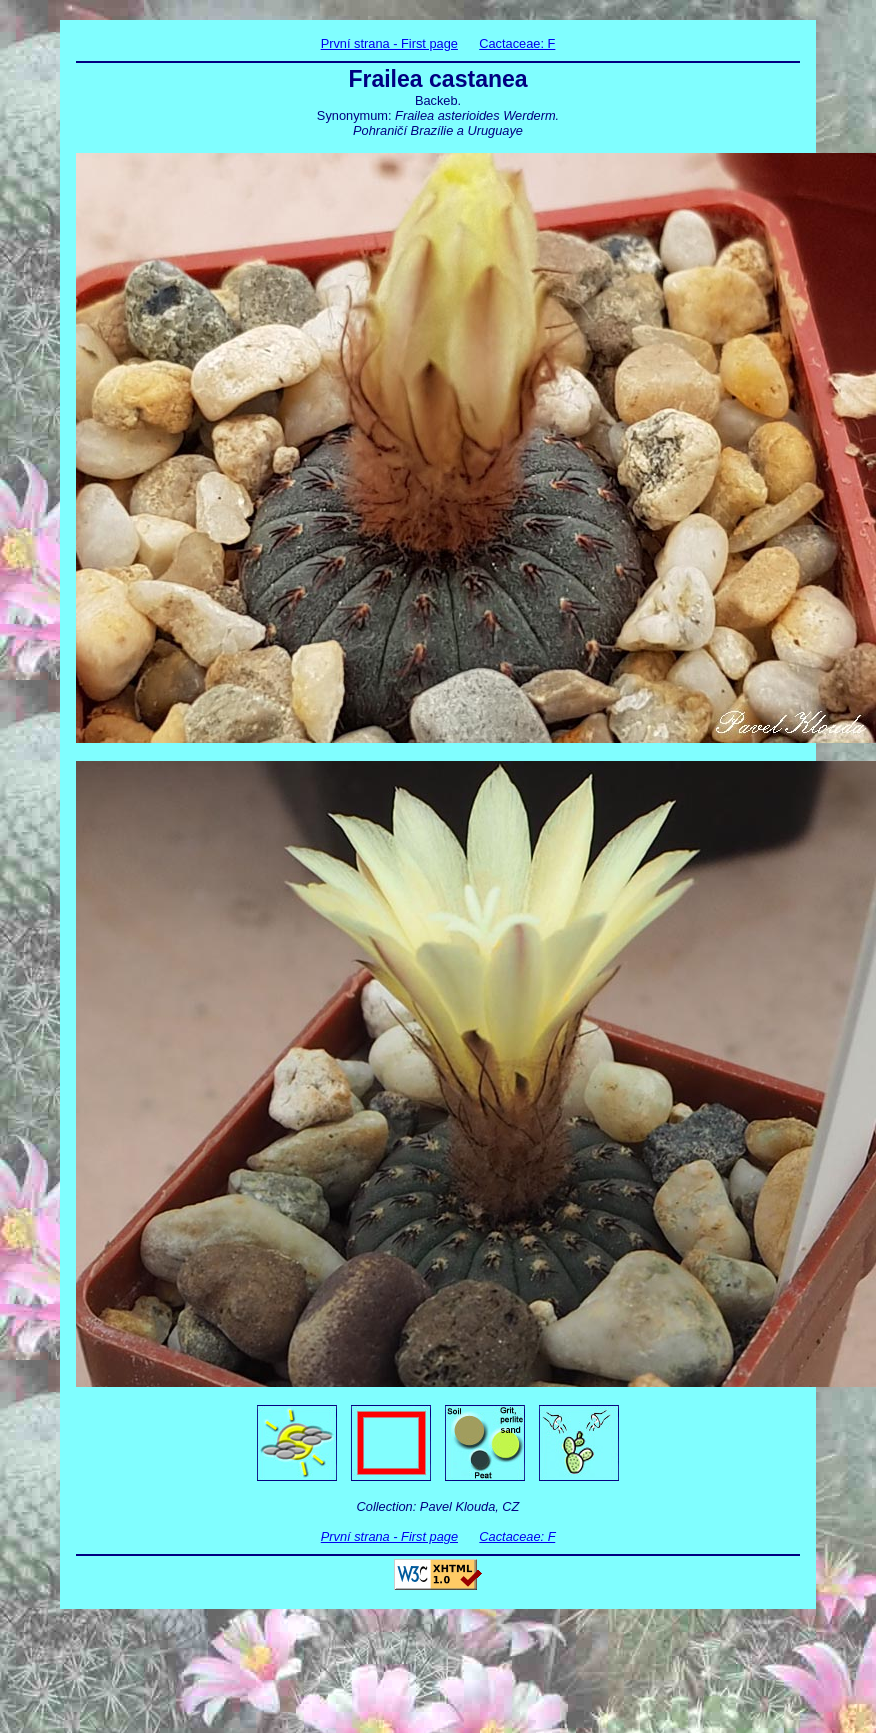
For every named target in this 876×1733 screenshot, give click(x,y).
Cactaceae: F (517, 43)
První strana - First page (389, 43)
